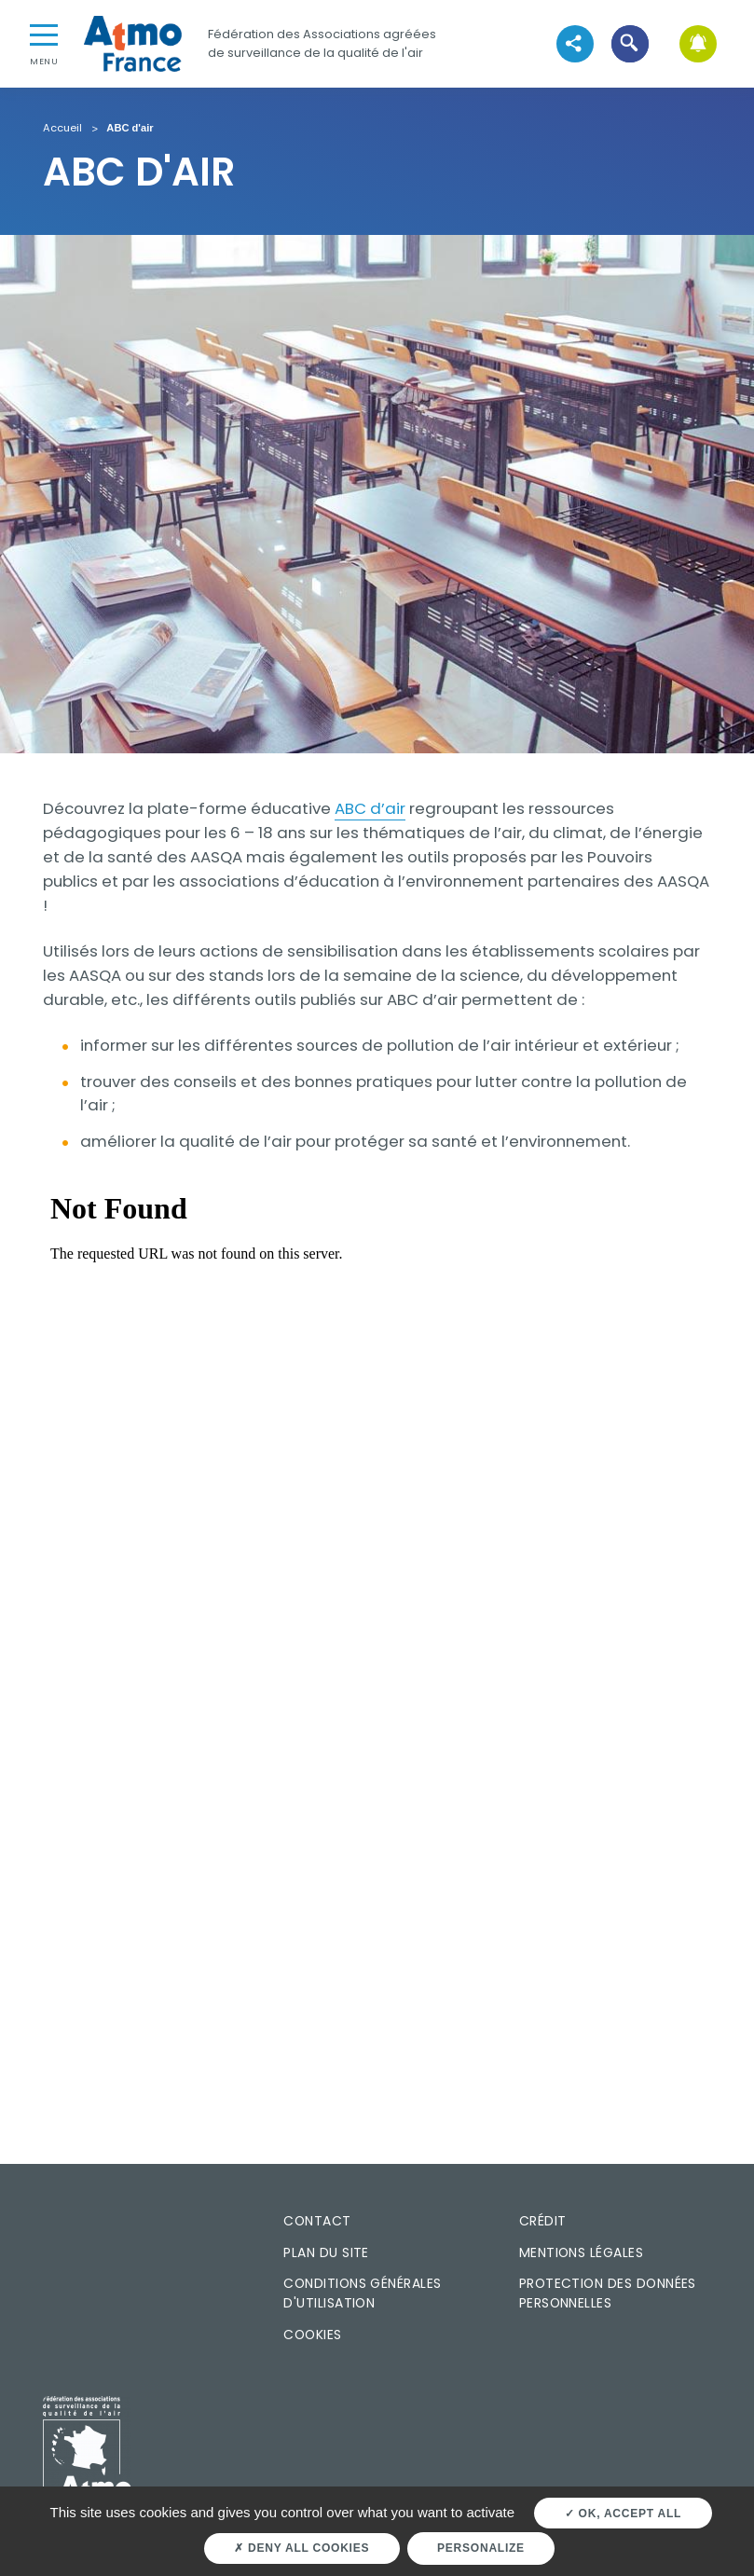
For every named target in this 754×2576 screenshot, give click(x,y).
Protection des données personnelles (607, 2293)
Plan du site (326, 2252)
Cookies (312, 2334)
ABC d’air (370, 808)
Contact (316, 2220)
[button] (629, 43)
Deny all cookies (301, 2548)
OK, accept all (623, 2513)
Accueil (62, 128)
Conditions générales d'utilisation (362, 2293)
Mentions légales (581, 2252)
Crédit (543, 2220)
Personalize (481, 2548)
